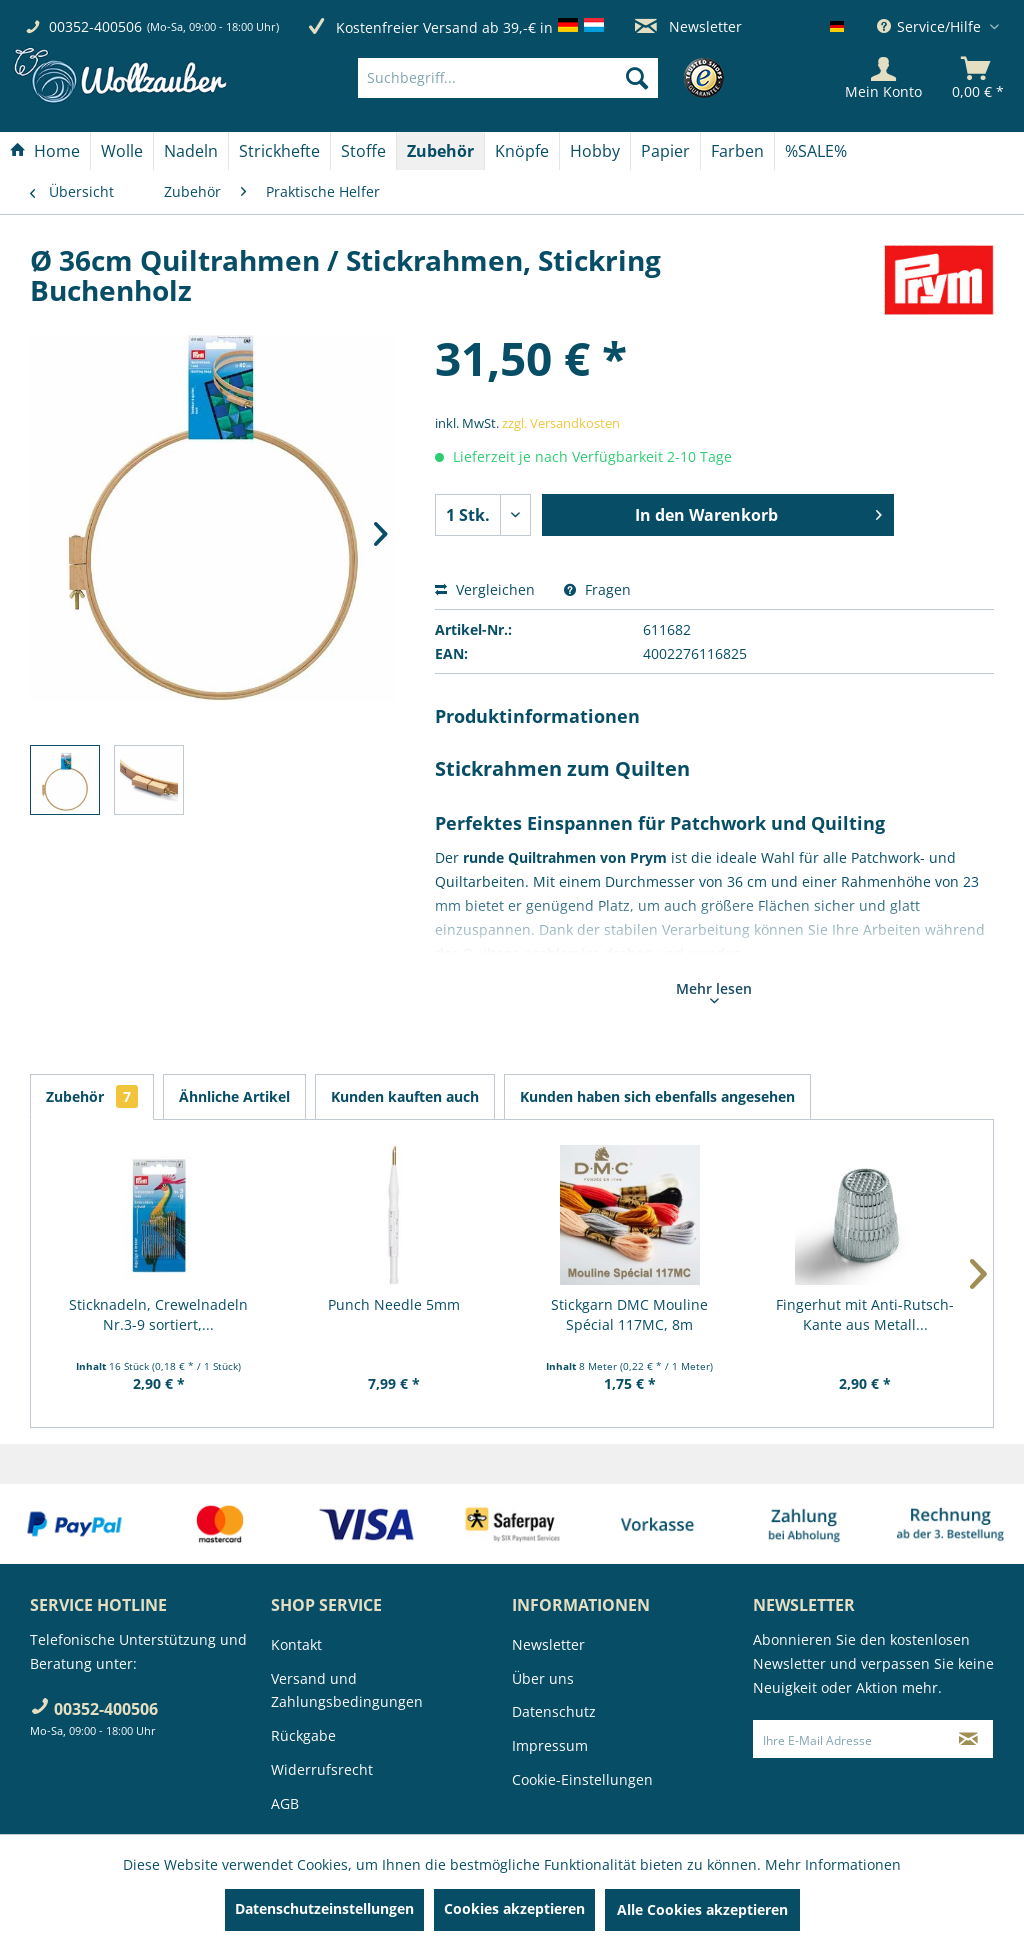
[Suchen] (637, 78)
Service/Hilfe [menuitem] (931, 26)
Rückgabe (303, 1735)
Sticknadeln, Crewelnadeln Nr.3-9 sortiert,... (158, 1314)
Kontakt (296, 1644)
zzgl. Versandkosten (561, 423)
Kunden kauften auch (405, 1096)
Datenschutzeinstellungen (324, 1908)
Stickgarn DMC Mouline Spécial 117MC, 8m (629, 1314)
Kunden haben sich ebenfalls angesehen (657, 1096)
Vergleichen (485, 589)
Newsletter (688, 26)
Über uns (543, 1678)
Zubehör (92, 1096)
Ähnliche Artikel (234, 1096)
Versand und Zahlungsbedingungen (347, 1690)
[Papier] (665, 151)
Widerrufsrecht (322, 1769)
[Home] (45, 151)
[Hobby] (595, 151)
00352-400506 (95, 26)
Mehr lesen (714, 991)
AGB (285, 1803)
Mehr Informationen (833, 1864)
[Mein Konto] (883, 78)
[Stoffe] (363, 151)
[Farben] (737, 151)
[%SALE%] (816, 151)
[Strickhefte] (279, 151)
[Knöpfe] (522, 151)
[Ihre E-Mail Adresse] (849, 1739)
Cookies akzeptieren (514, 1908)
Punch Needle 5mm (394, 1304)
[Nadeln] (191, 151)
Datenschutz (554, 1711)
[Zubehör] (440, 151)
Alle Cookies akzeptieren (702, 1909)
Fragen (597, 589)
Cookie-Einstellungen (582, 1779)
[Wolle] (122, 151)
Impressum (550, 1745)
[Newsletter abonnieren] (969, 1739)
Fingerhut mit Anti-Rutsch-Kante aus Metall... (865, 1314)
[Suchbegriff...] (508, 78)
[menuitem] (538, 78)
